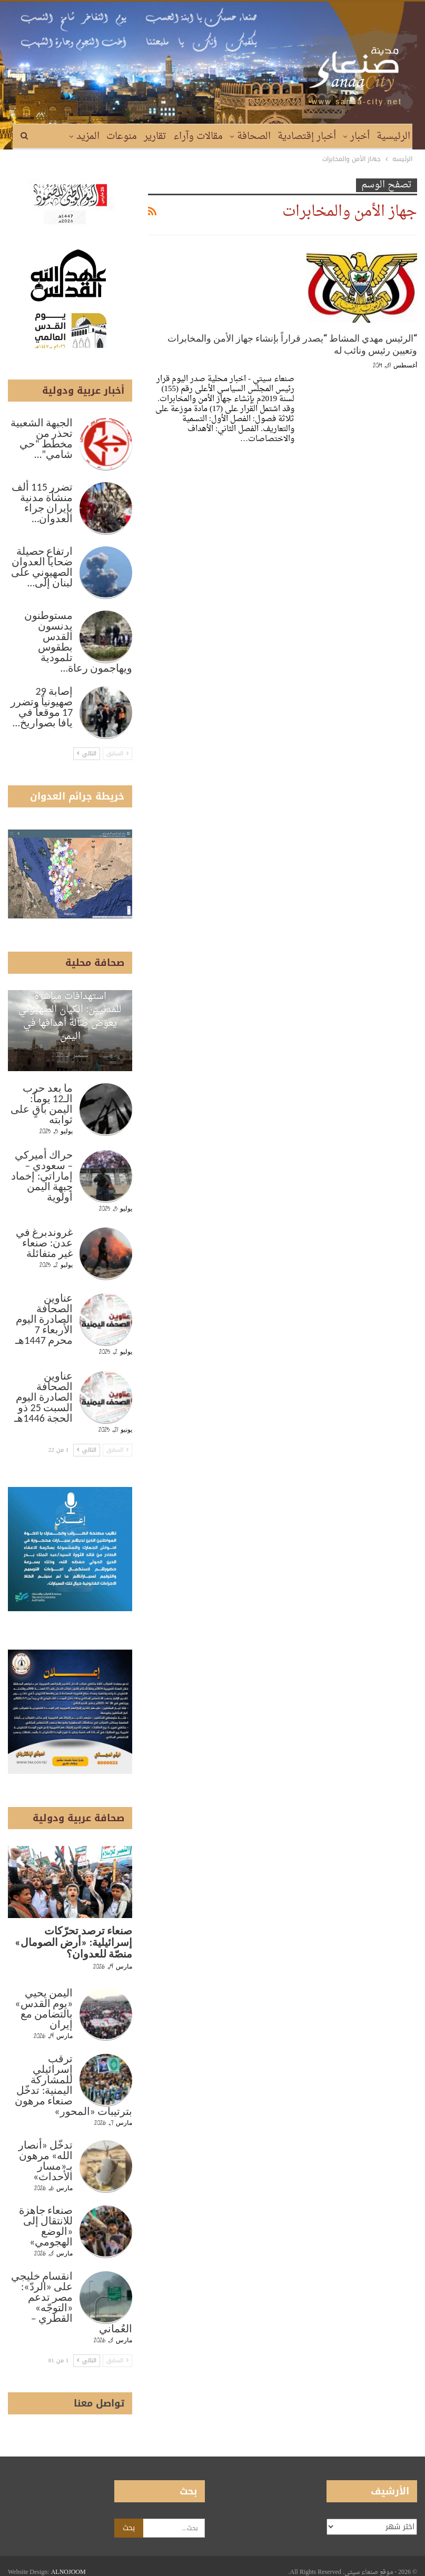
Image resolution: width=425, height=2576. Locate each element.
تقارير (155, 136)
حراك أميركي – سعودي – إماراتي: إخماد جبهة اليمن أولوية (42, 1176)
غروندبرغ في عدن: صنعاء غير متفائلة (44, 1243)
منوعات (121, 136)
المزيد (88, 136)
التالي (86, 753)
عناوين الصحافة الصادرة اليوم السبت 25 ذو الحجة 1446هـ (43, 1397)
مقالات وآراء (198, 136)
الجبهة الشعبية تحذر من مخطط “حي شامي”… (42, 438)
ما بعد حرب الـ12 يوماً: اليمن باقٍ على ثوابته (42, 1104)
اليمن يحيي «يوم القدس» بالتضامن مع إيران (44, 2008)
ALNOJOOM (68, 2559)
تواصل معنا (99, 2403)
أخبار (360, 136)
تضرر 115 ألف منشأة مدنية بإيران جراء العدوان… (42, 503)
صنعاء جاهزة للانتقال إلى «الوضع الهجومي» (46, 2226)
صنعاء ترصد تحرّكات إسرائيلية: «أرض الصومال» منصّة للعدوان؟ (73, 1942)
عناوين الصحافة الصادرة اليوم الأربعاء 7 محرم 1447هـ (44, 1319)
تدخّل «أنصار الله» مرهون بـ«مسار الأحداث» (45, 2161)
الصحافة (254, 136)
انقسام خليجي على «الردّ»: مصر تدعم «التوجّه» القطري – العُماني (72, 2302)
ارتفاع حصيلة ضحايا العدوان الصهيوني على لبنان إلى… (42, 567)
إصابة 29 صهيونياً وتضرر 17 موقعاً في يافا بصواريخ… (42, 707)
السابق (117, 753)
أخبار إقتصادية (307, 136)
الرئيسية (393, 136)
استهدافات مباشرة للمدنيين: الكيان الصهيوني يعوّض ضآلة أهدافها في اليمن (70, 1016)
